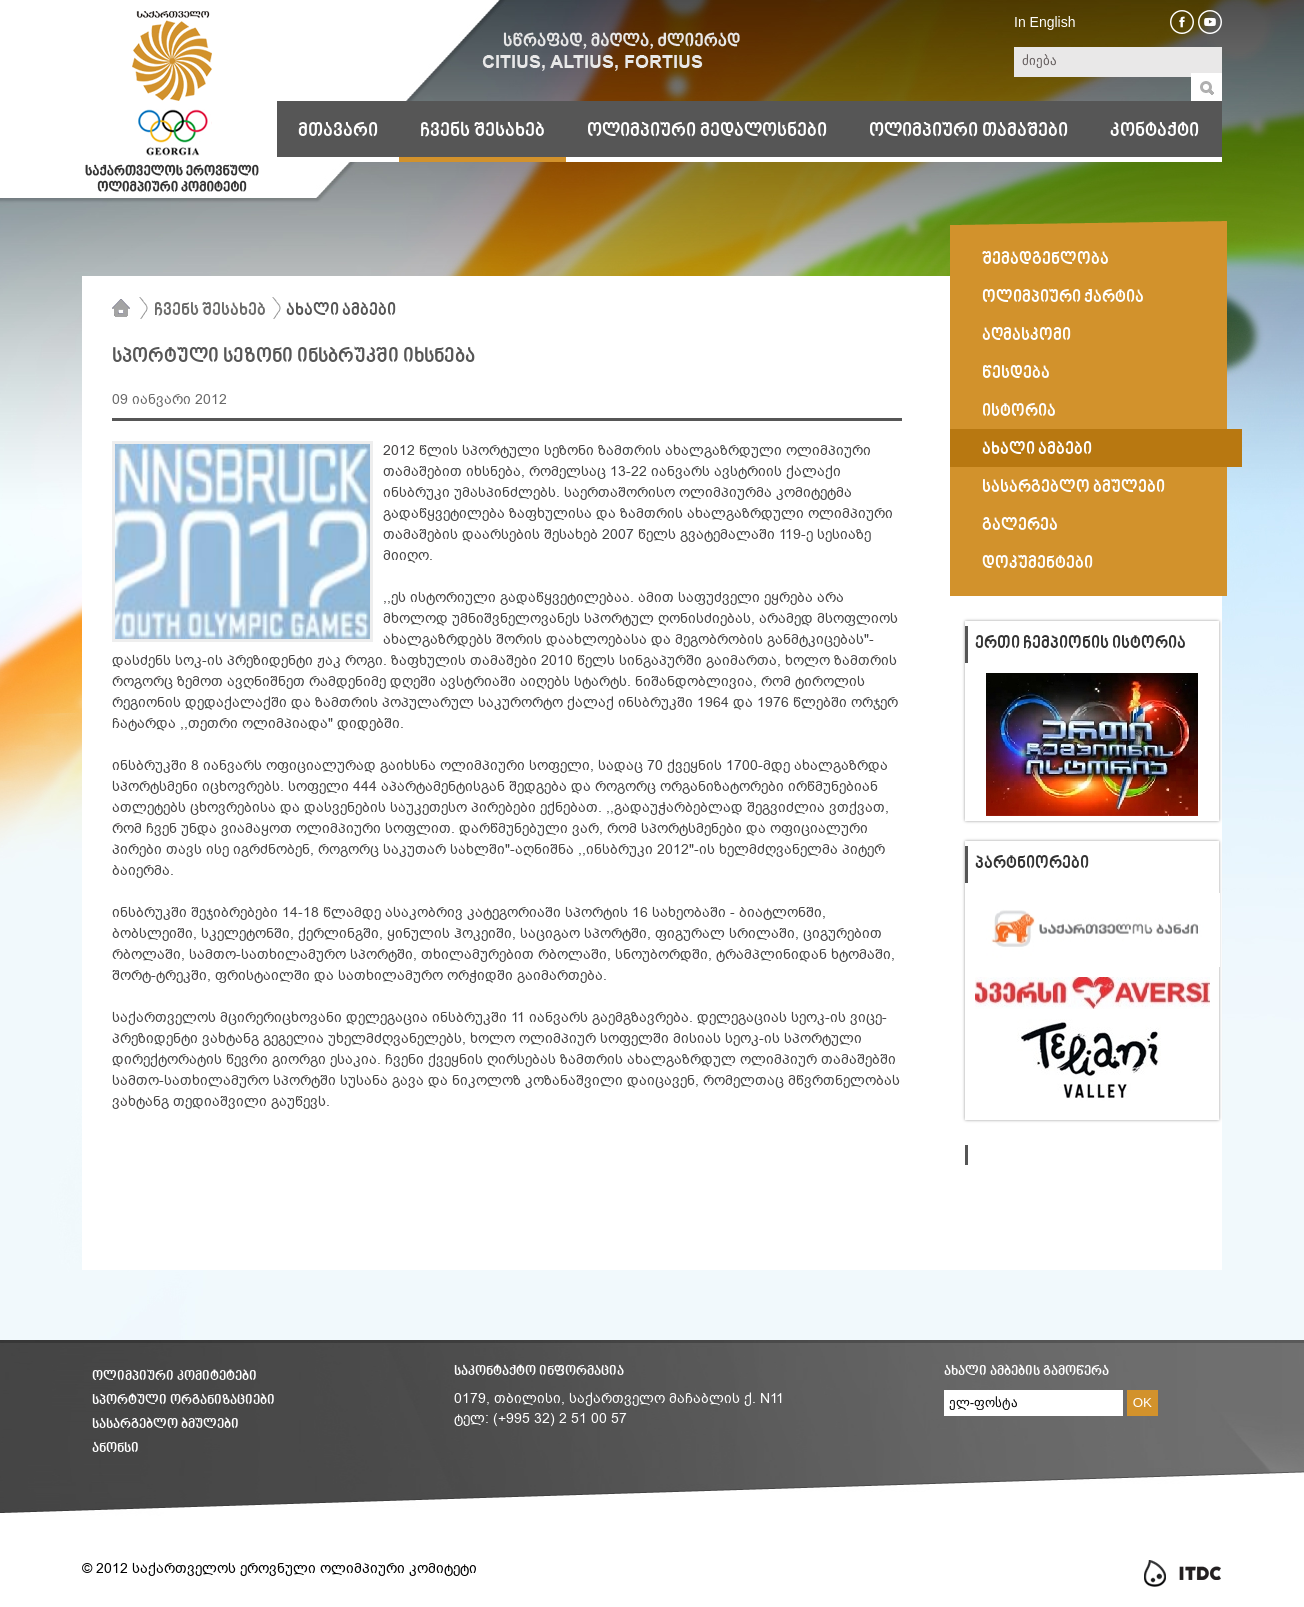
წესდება (1016, 374)
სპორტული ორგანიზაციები (183, 1400)
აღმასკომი (1026, 336)
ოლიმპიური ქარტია (1063, 298)
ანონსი (115, 1448)
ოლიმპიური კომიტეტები (174, 1376)
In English (1044, 22)
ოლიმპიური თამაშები (968, 131)
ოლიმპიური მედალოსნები (707, 131)
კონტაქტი (1154, 131)
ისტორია (1019, 412)
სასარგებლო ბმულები (1073, 488)
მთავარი (338, 131)
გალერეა (1020, 526)
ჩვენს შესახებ (482, 131)
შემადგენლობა (1045, 260)
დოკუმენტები (1037, 564)
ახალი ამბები (341, 311)
